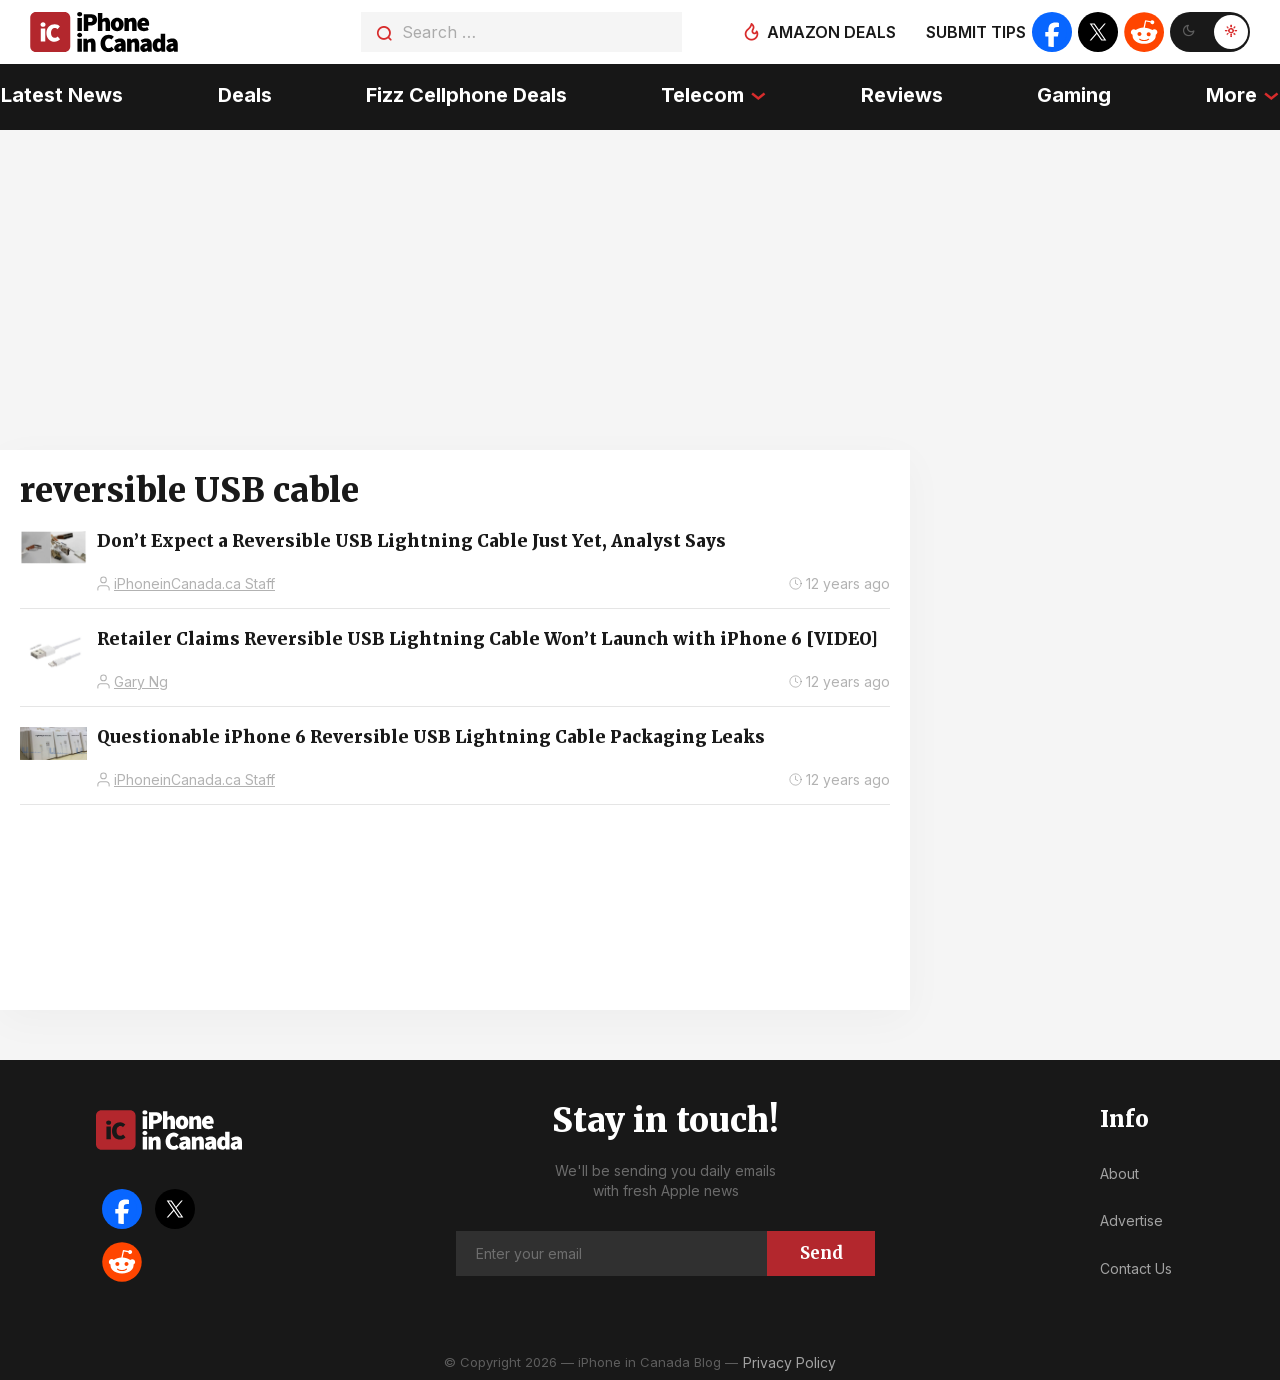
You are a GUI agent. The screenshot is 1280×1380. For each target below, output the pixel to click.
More (1232, 95)
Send (821, 1250)
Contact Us (1136, 1266)
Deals (244, 95)
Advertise (1131, 1218)
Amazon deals (831, 32)
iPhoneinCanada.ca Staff (194, 581)
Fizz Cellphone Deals (466, 95)
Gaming (1075, 95)
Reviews (902, 95)
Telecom (702, 95)
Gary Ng (141, 679)
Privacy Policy (789, 1359)
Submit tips (976, 32)
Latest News (61, 95)
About (1119, 1171)
